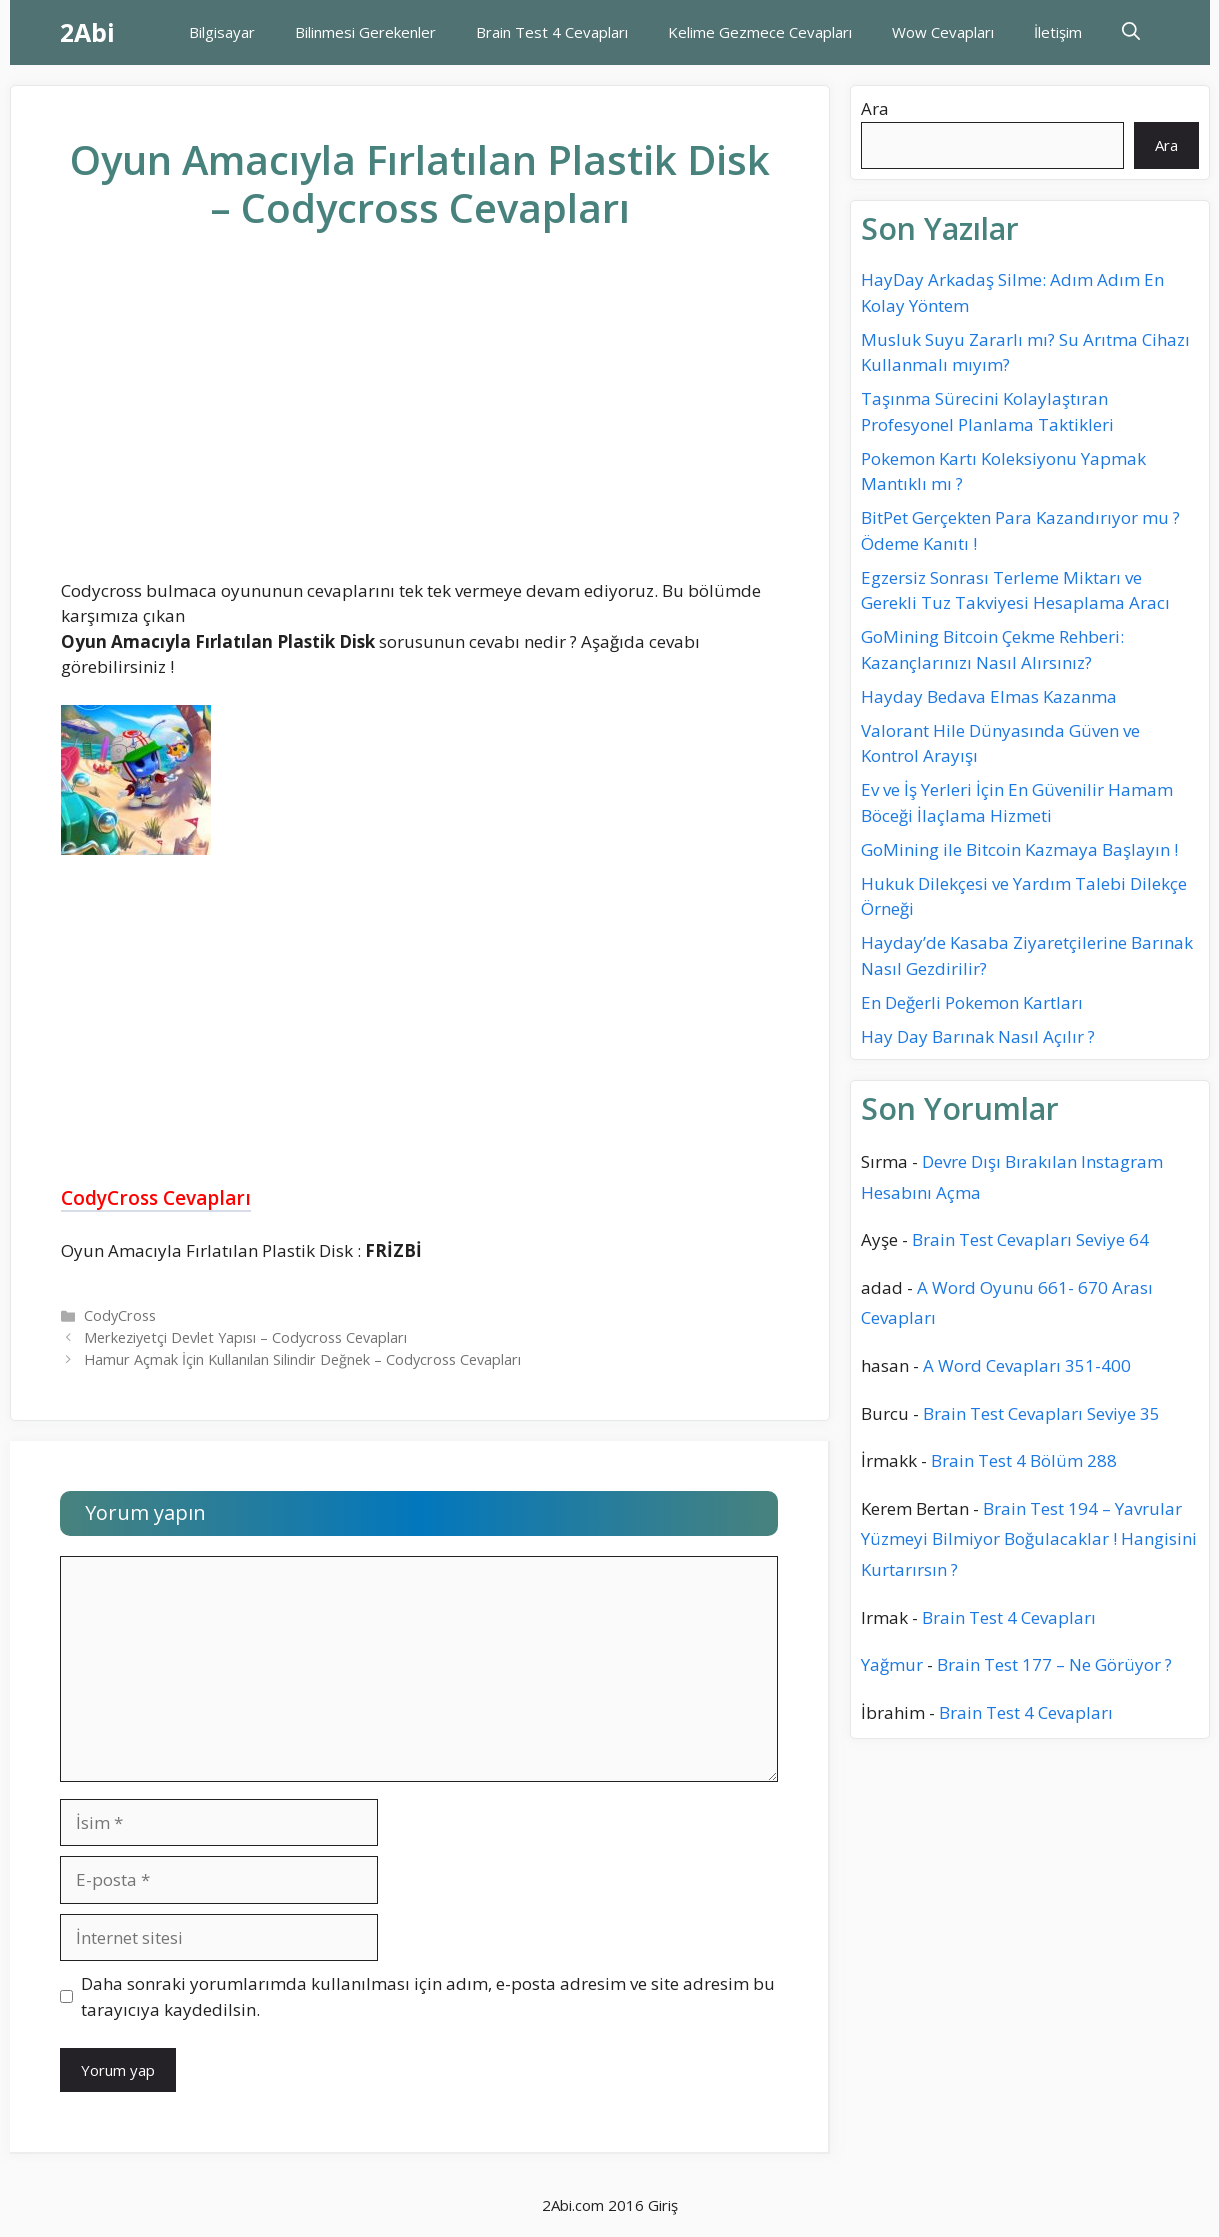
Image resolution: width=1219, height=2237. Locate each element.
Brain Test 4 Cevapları (552, 32)
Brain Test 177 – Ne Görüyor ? (1054, 1664)
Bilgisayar (222, 32)
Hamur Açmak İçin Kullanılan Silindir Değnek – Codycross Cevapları (302, 1359)
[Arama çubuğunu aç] (1131, 32)
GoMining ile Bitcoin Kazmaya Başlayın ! (1019, 849)
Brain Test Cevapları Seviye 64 (1030, 1239)
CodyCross (120, 1315)
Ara (875, 108)
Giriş (663, 2205)
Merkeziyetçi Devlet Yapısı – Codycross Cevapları (245, 1337)
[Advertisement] (420, 421)
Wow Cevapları (943, 32)
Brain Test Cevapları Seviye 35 (1041, 1413)
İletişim (1058, 32)
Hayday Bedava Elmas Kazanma (989, 696)
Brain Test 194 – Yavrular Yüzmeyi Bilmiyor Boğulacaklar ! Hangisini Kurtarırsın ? (1029, 1539)
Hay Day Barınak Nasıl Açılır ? (978, 1036)
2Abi (87, 32)
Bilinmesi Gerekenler (365, 32)
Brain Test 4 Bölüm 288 (1024, 1460)
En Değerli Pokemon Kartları (972, 1002)
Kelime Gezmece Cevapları (760, 32)
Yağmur (892, 1664)
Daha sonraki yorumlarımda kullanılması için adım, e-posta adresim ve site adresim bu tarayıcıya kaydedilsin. (428, 1996)
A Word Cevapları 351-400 (1027, 1365)
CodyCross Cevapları (156, 1198)
